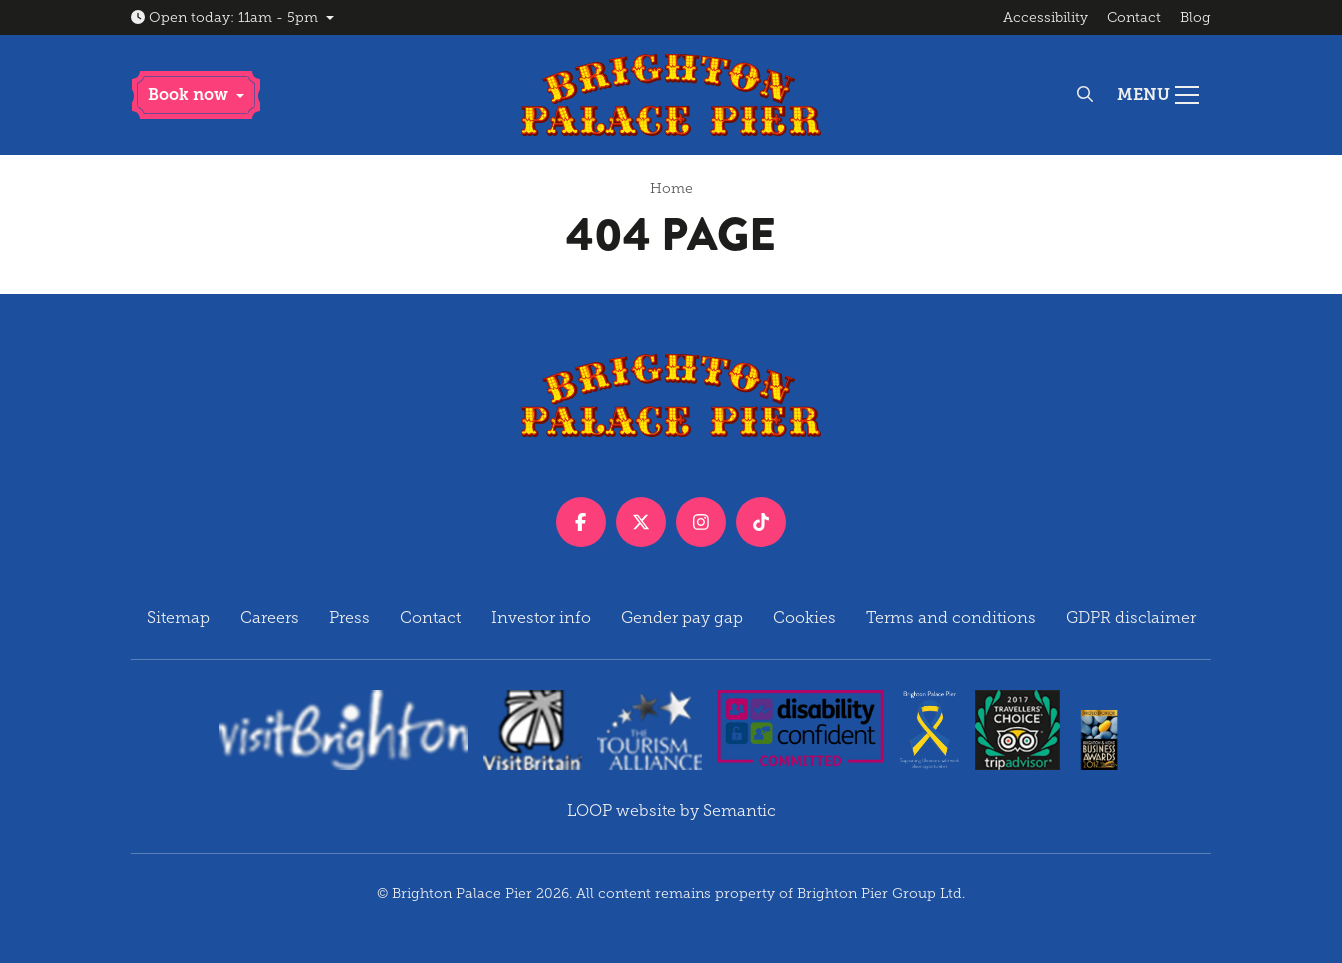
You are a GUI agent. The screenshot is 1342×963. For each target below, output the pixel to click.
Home (671, 188)
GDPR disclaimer (1131, 617)
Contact (1134, 17)
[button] (196, 95)
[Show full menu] (1158, 95)
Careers (269, 617)
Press (349, 617)
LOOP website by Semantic (671, 810)
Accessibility (1045, 17)
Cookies (804, 617)
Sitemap (178, 617)
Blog (1195, 17)
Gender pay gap (682, 617)
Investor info (541, 617)
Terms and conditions (951, 617)
